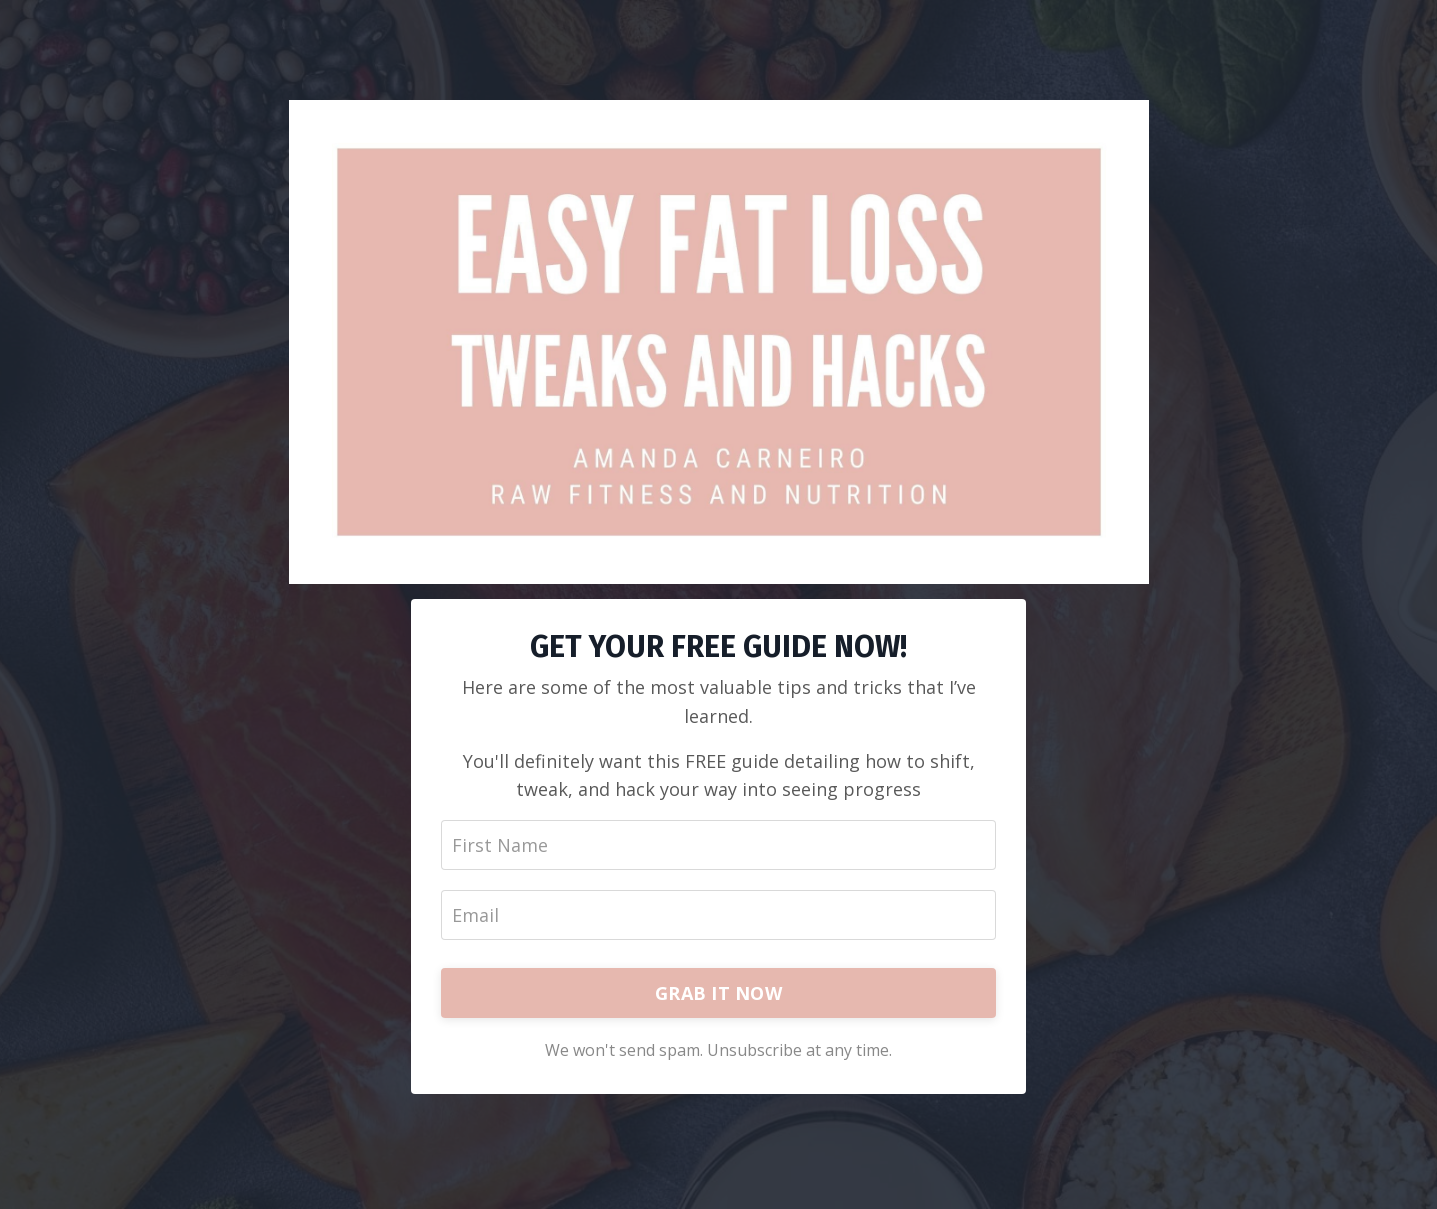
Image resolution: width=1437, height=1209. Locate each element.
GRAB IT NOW (718, 993)
